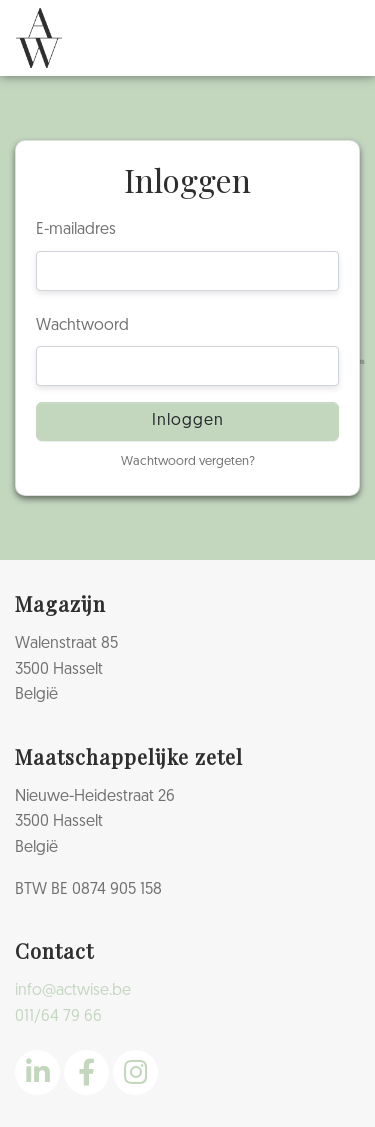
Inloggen (188, 421)
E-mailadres (76, 230)
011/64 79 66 (58, 1017)
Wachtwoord (82, 326)
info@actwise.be (73, 991)
